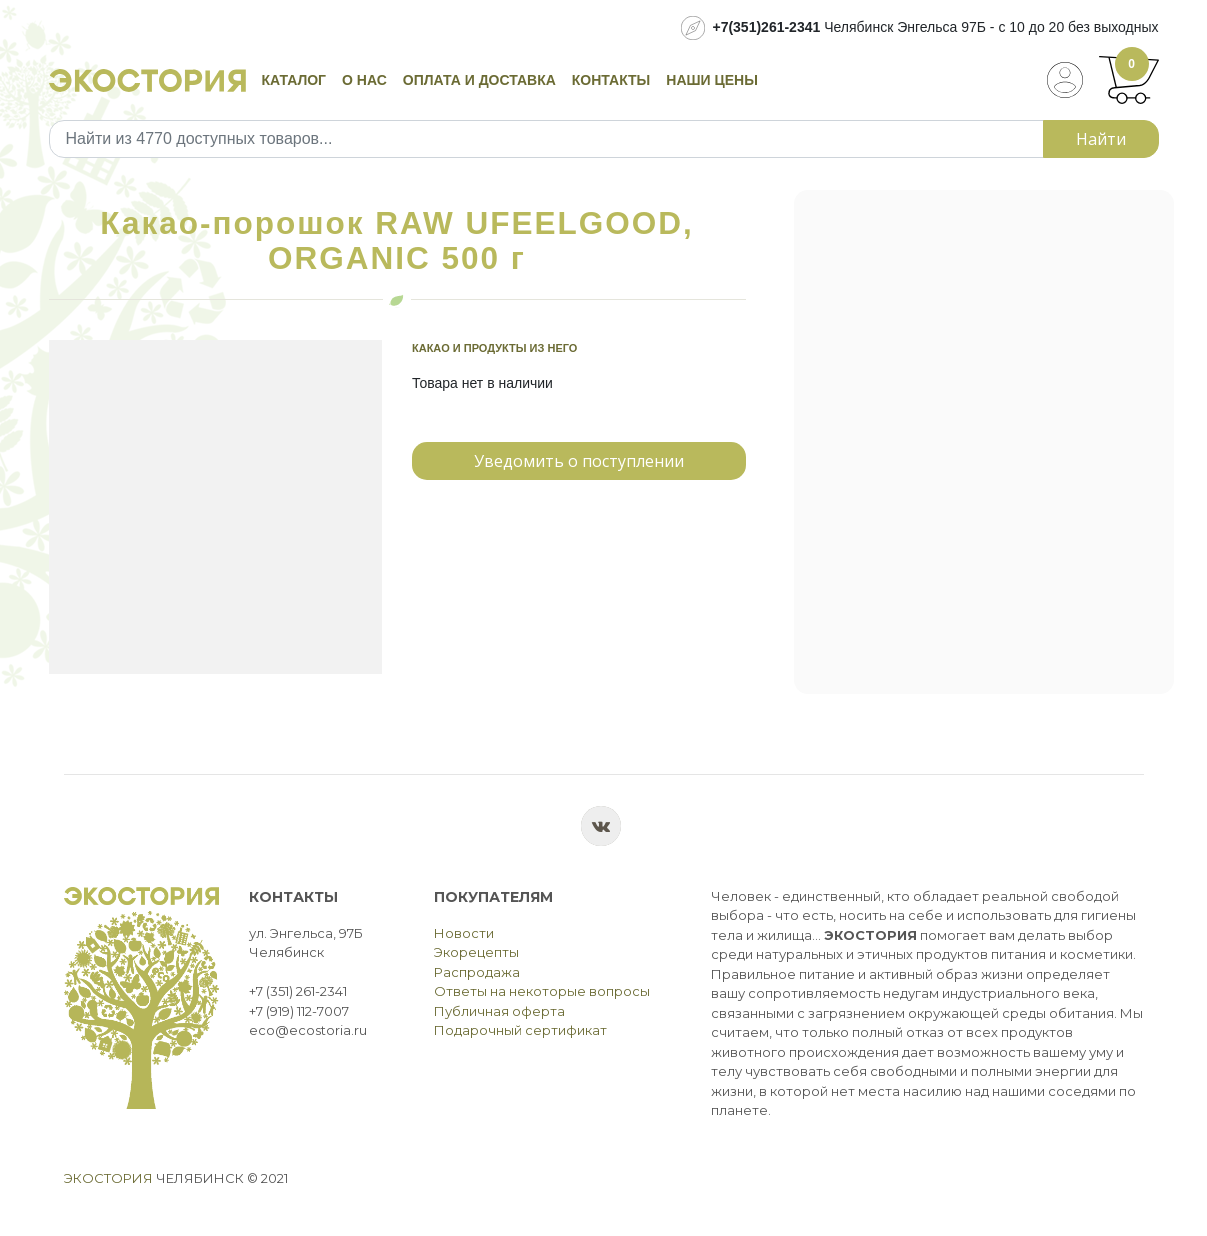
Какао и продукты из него (494, 348)
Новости (464, 933)
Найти (1101, 139)
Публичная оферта (499, 1011)
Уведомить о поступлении (579, 461)
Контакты (611, 80)
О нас (364, 80)
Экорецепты (476, 952)
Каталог (294, 80)
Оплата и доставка (479, 80)
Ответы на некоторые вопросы (542, 991)
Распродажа (477, 972)
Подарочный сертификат (520, 1030)
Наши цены (712, 80)
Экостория (108, 1178)
